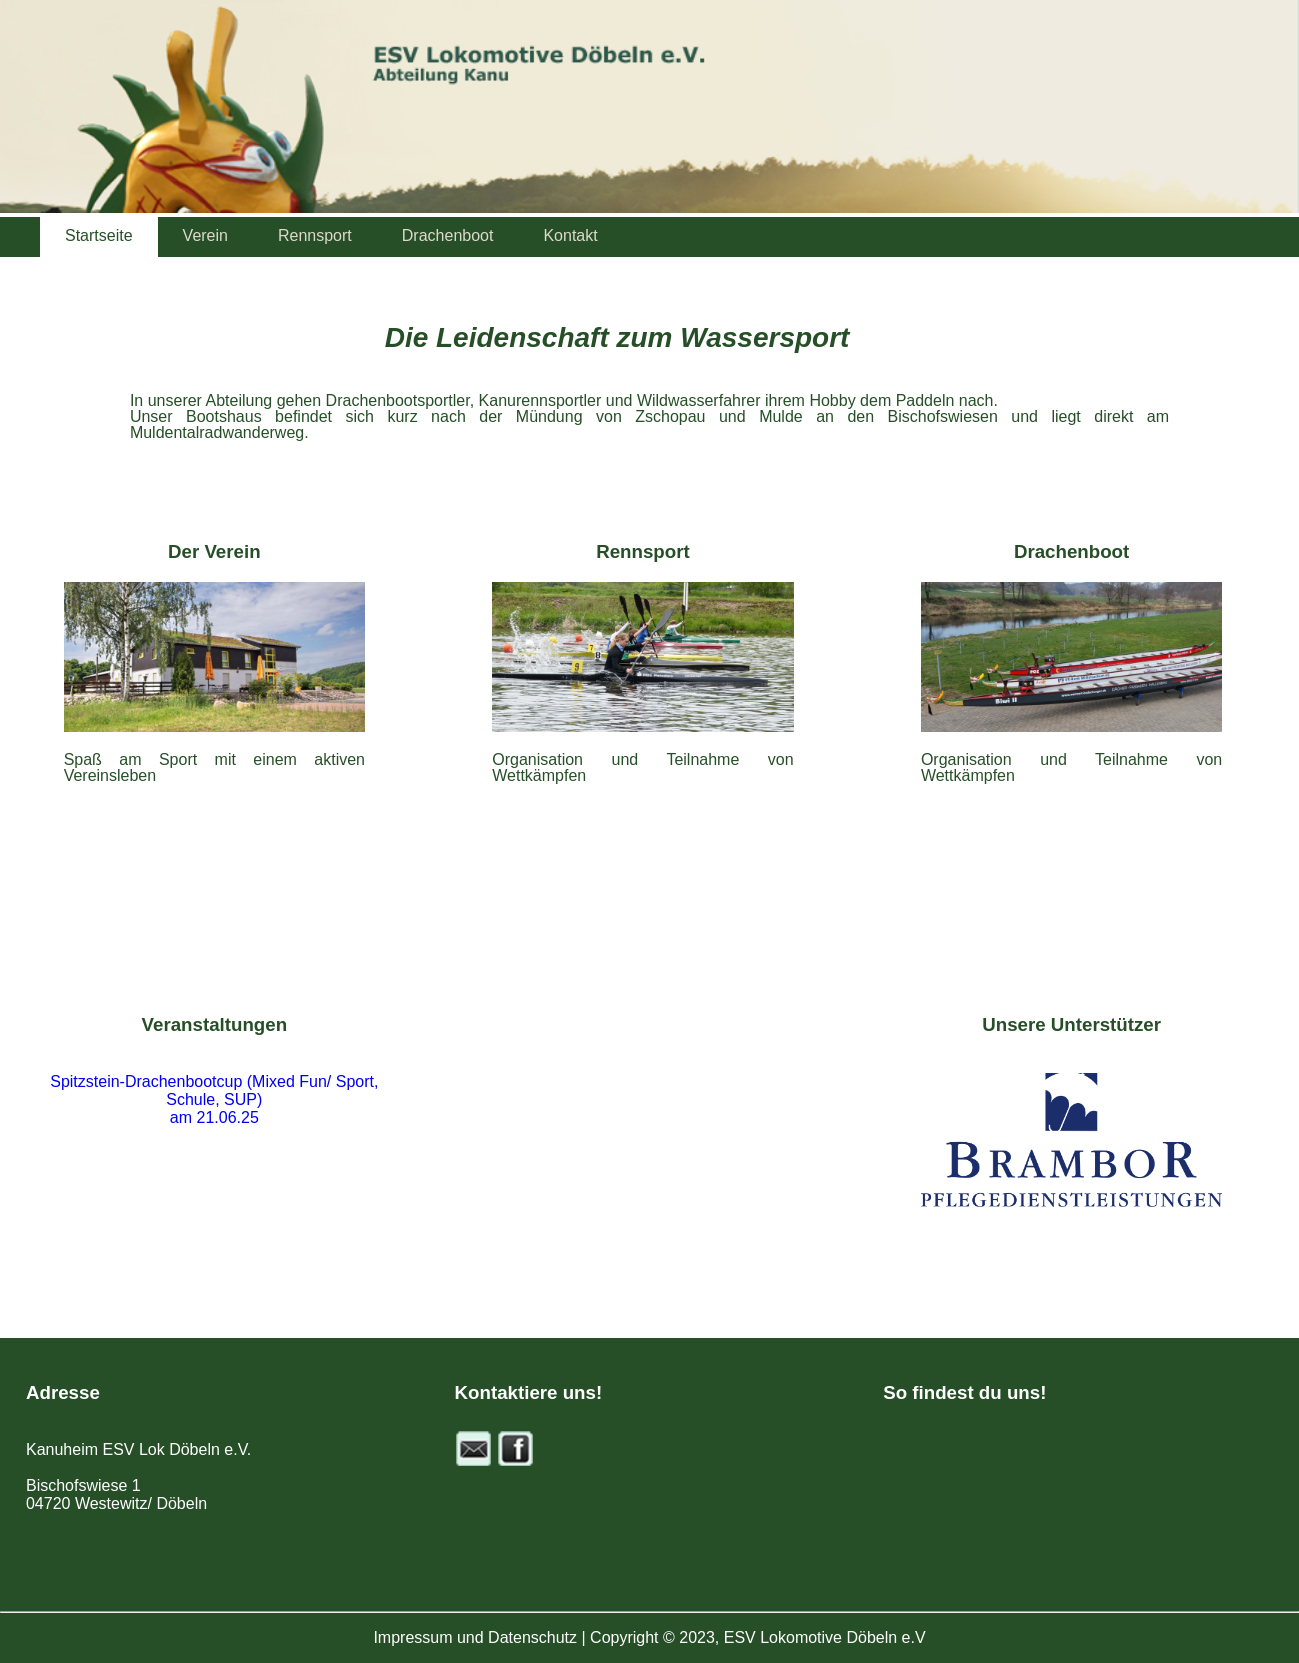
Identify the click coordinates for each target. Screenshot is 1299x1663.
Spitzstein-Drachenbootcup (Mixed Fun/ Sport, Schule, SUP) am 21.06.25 (214, 1099)
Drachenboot (448, 235)
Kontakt (570, 235)
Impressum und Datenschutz (475, 1637)
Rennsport (315, 235)
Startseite (99, 235)
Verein (205, 235)
